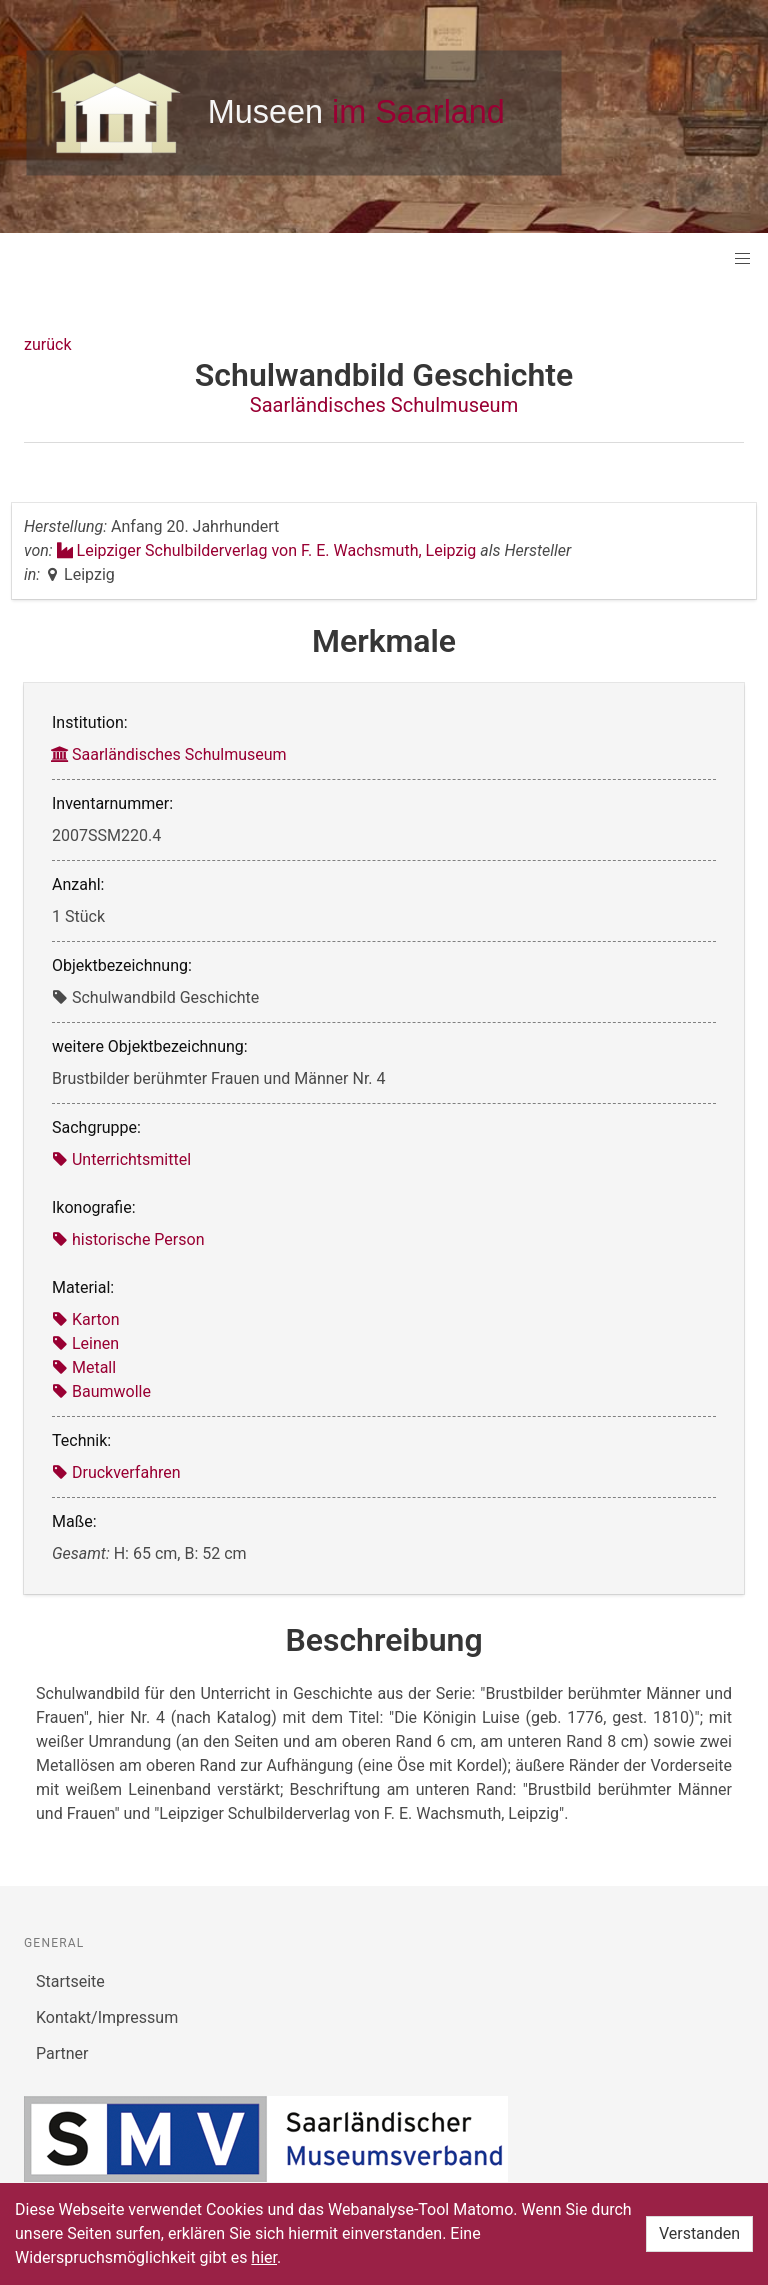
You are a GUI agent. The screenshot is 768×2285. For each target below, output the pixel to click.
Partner (62, 2053)
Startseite (70, 1981)
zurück (47, 344)
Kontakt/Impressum (107, 2017)
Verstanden (699, 2233)
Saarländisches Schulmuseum (384, 405)
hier (264, 2257)
